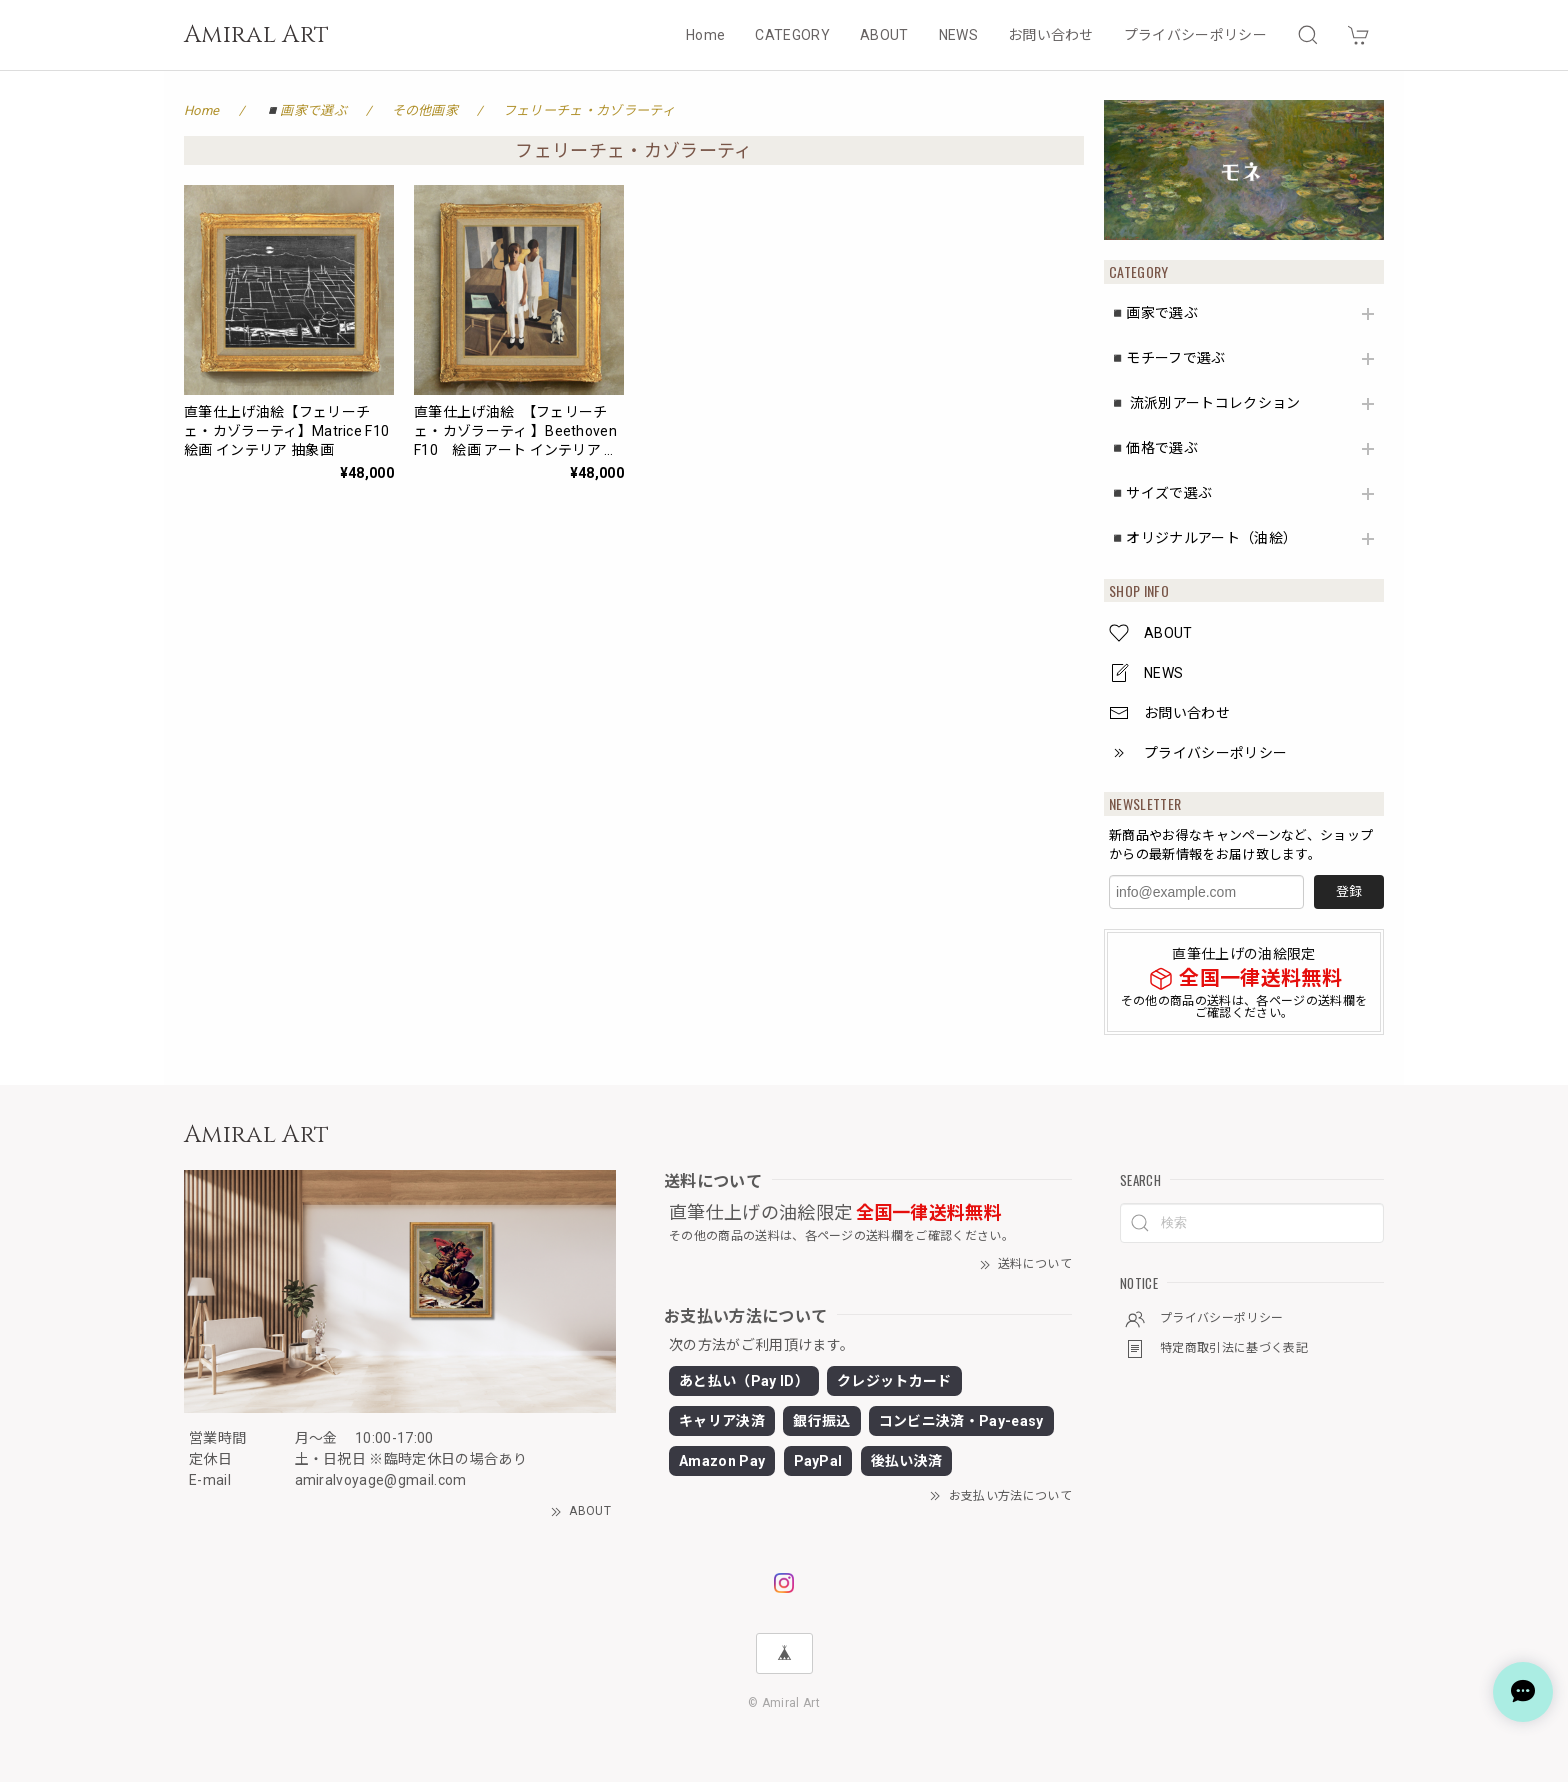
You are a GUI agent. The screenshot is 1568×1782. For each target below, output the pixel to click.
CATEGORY (792, 35)
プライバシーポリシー (1195, 35)
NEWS (958, 35)
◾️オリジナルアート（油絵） (1203, 538)
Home (705, 35)
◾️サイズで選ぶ (1160, 493)
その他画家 (425, 110)
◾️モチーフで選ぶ (1167, 358)
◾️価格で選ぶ (1153, 448)
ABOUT (884, 35)
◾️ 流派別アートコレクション (1204, 403)
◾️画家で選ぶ (1153, 313)
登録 (1349, 891)
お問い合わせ (1051, 35)
